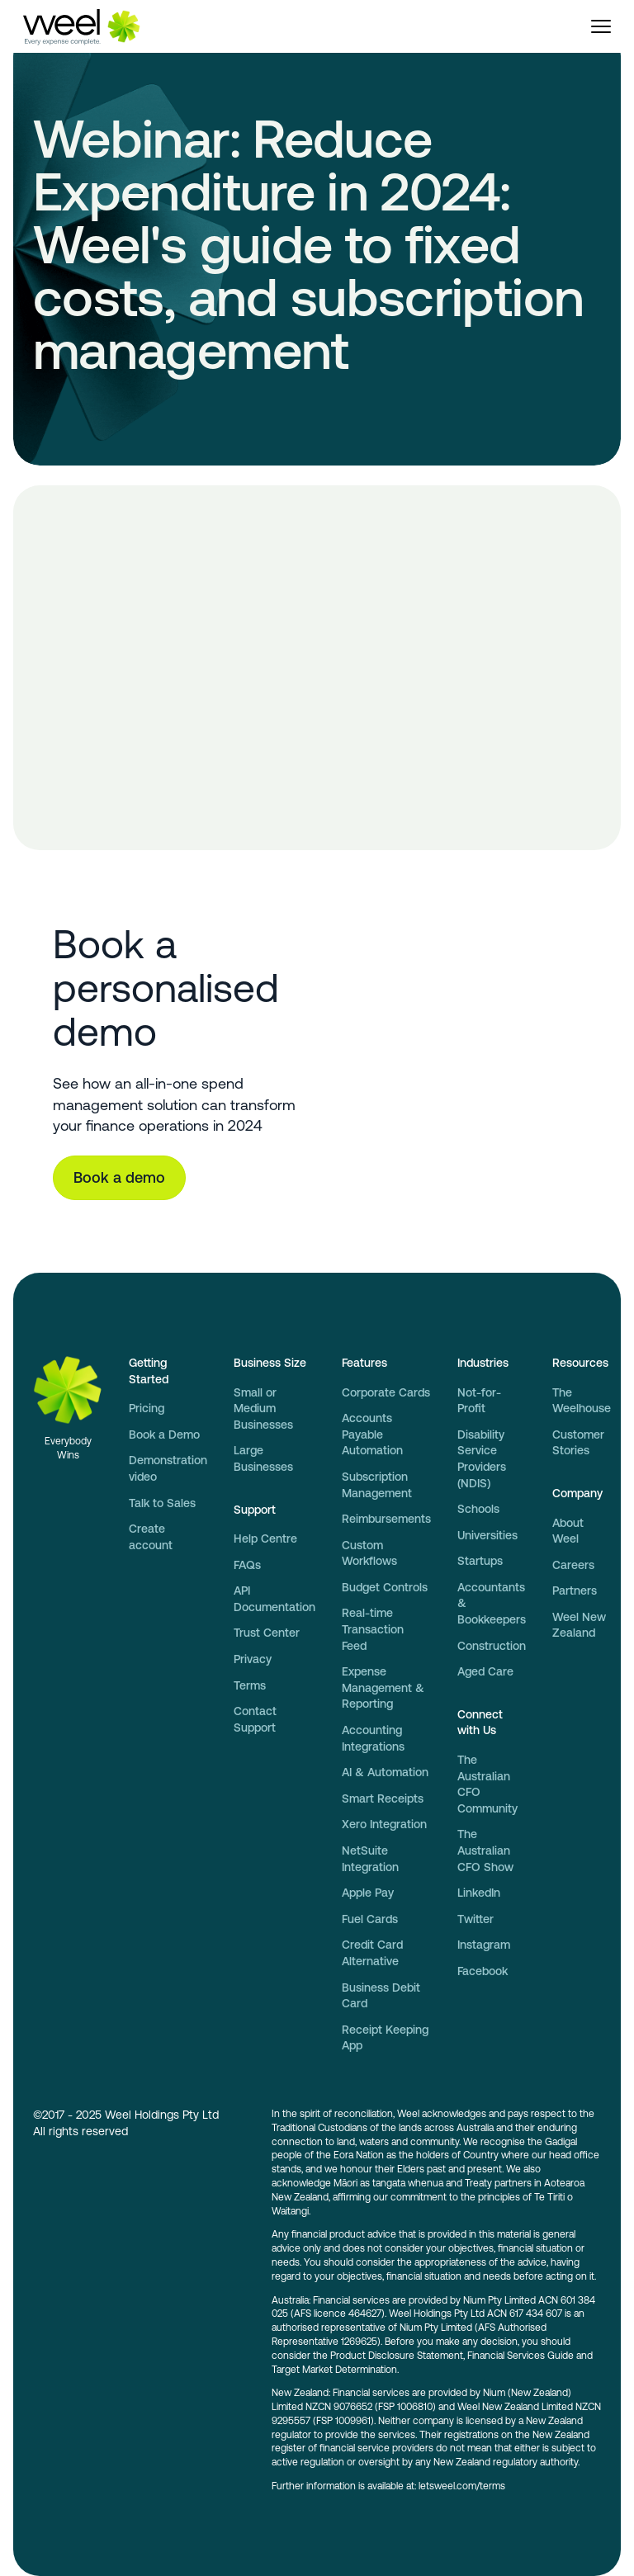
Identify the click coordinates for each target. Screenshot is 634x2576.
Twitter (475, 1919)
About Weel (568, 1531)
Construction (491, 1645)
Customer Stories (578, 1443)
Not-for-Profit (479, 1401)
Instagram (483, 1944)
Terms (250, 1685)
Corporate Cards (386, 1392)
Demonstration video (168, 1468)
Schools (478, 1508)
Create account (151, 1537)
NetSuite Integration (370, 1859)
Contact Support (255, 1719)
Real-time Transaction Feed (373, 1629)
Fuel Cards (370, 1919)
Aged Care (485, 1671)
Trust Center (267, 1632)
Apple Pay (368, 1892)
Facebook (482, 1971)
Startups (480, 1560)
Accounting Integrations (373, 1738)
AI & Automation (385, 1772)
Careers (573, 1565)
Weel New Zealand (579, 1625)
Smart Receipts (382, 1798)
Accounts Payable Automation (372, 1434)
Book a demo (119, 1177)
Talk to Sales (162, 1503)
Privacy (253, 1659)
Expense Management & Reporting (383, 1687)
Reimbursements (386, 1518)
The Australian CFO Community (487, 1784)
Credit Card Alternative (372, 1953)
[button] (601, 26)
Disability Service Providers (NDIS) (481, 1459)
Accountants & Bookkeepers (491, 1603)
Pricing (146, 1408)
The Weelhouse (581, 1401)
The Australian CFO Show (485, 1850)
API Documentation (274, 1599)
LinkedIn (478, 1892)
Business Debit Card (381, 1996)
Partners (574, 1590)
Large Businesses (263, 1458)
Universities (487, 1535)
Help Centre (265, 1538)
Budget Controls (385, 1587)
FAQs (247, 1565)
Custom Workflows (369, 1553)
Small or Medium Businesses (263, 1408)
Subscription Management (377, 1485)
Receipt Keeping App (385, 2038)
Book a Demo (164, 1434)
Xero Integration (384, 1824)
